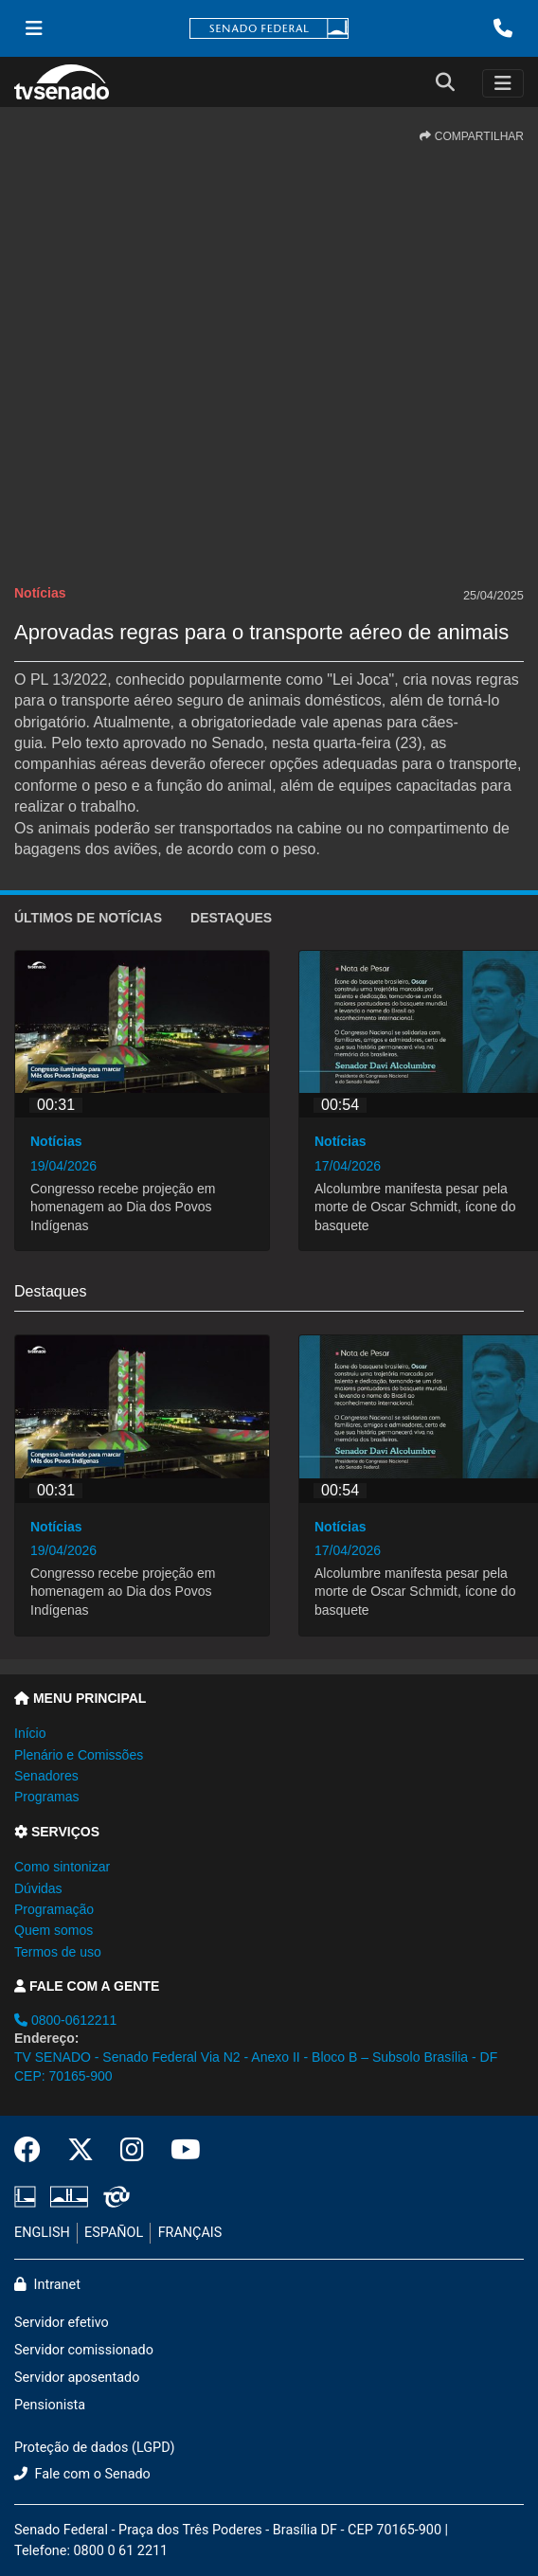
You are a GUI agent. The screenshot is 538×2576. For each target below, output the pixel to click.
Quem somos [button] (53, 1930)
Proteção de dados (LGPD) (94, 2448)
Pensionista (49, 2405)
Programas (46, 1796)
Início (29, 1733)
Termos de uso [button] (57, 1951)
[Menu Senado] (34, 28)
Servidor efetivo (61, 2323)
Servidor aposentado (76, 2378)
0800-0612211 (65, 2020)
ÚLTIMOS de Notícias (88, 917)
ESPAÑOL (113, 2233)
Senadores (46, 1775)
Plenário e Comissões (78, 1754)
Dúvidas (38, 1888)
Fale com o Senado (82, 2474)
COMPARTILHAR (472, 136)
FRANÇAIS (190, 2233)
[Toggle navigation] (503, 83)
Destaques (231, 917)
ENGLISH (42, 2233)
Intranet (47, 2285)
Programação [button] (54, 1909)
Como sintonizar (62, 1866)
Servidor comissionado (83, 2350)
